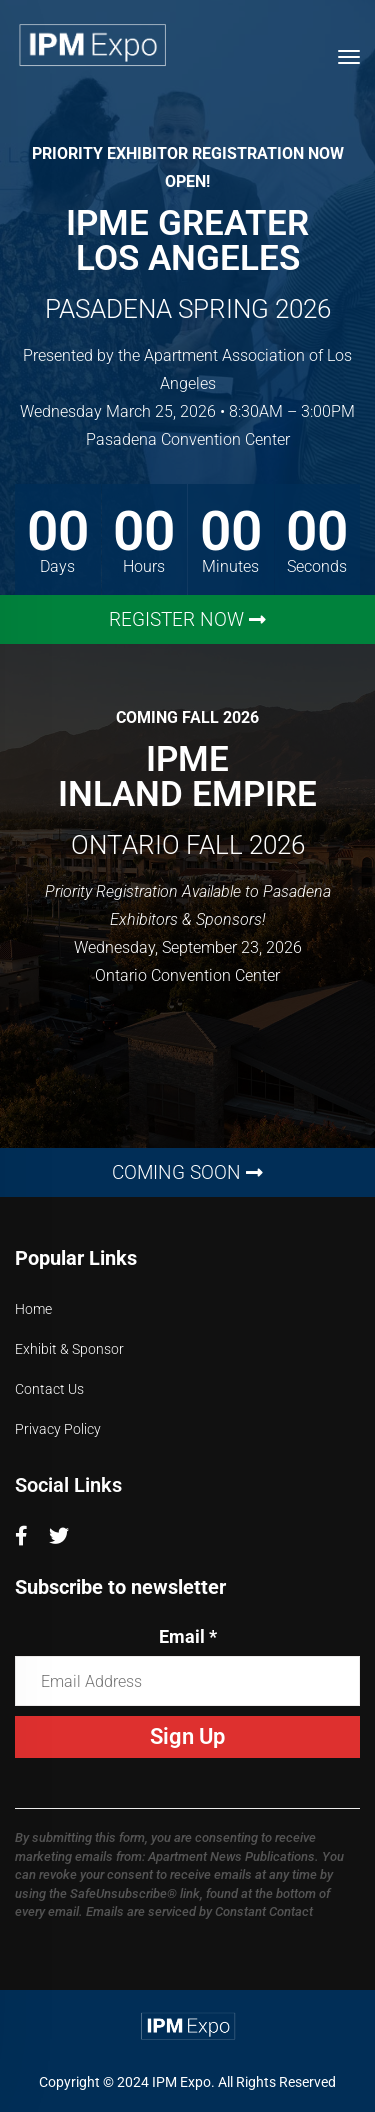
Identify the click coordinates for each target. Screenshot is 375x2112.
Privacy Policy (58, 1429)
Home (33, 1309)
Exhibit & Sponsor (69, 1349)
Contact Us (49, 1389)
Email (188, 1636)
